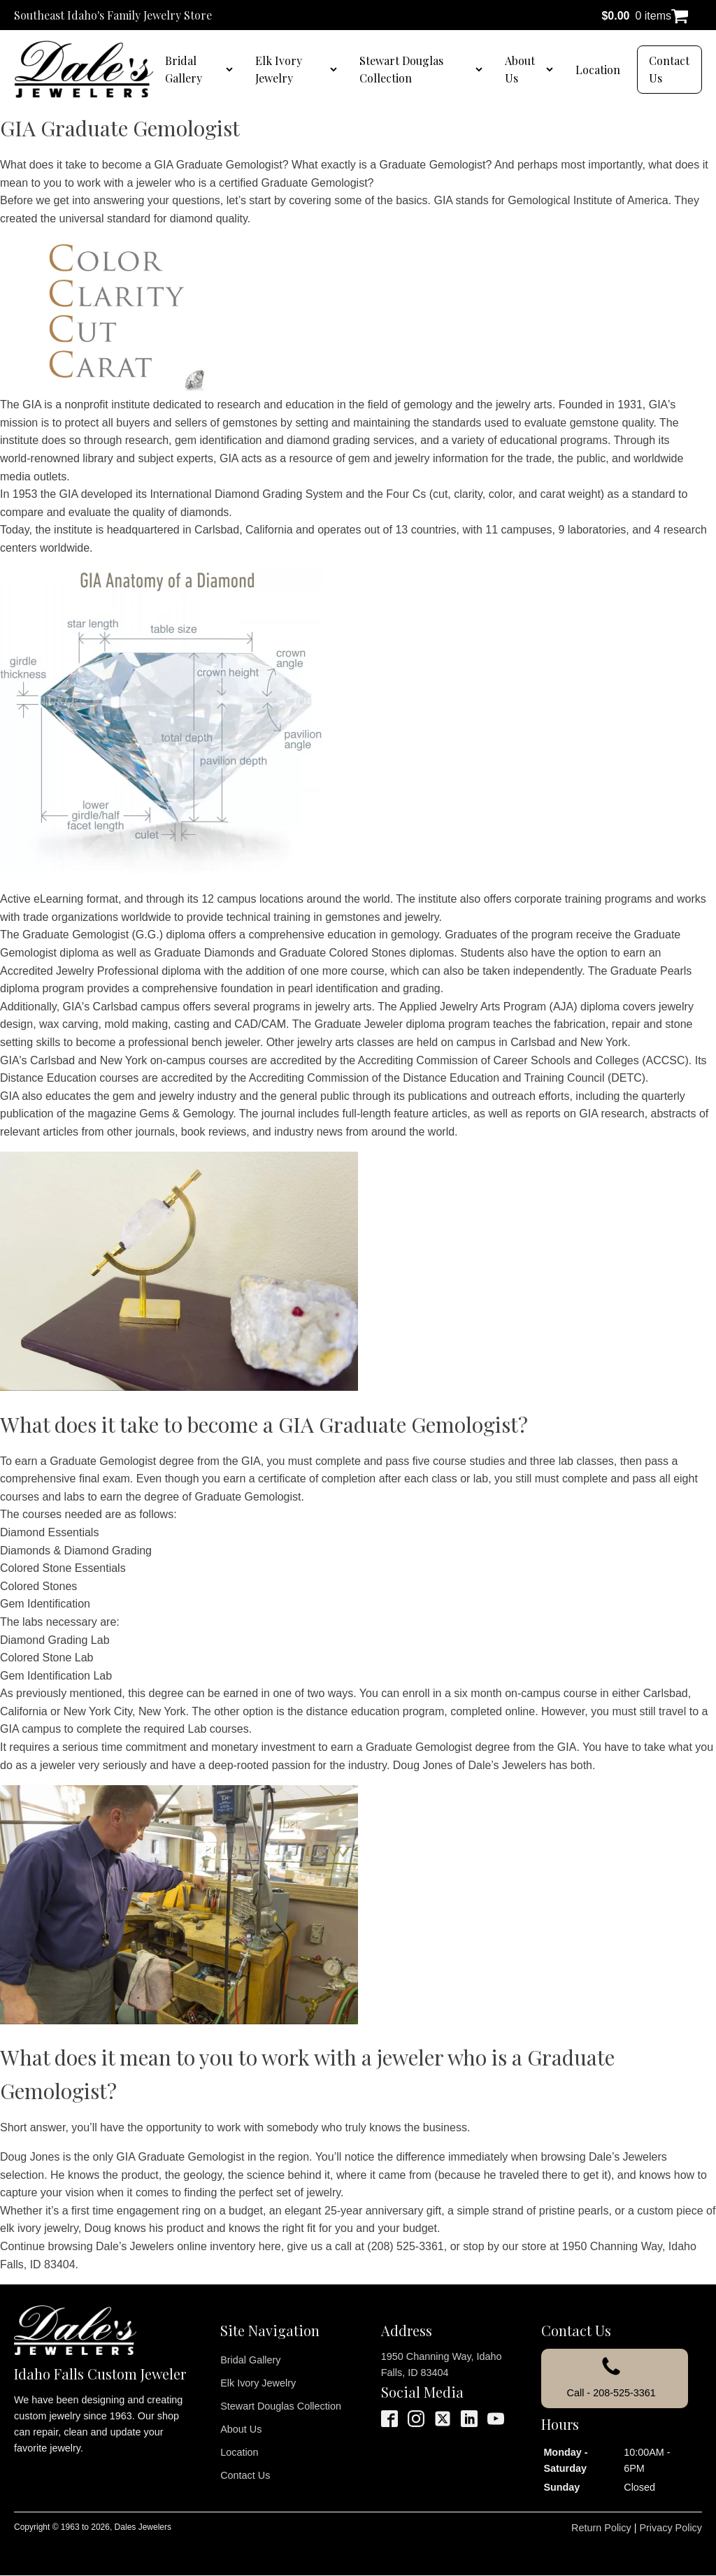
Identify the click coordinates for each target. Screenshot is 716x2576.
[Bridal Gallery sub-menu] (232, 69)
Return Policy (601, 2527)
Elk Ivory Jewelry (278, 69)
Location (597, 69)
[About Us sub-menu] (552, 69)
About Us (520, 69)
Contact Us (669, 69)
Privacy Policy (670, 2527)
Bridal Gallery (183, 69)
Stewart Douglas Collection (401, 69)
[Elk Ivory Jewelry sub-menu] (336, 69)
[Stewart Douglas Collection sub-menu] (481, 69)
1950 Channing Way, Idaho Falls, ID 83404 (441, 2364)
